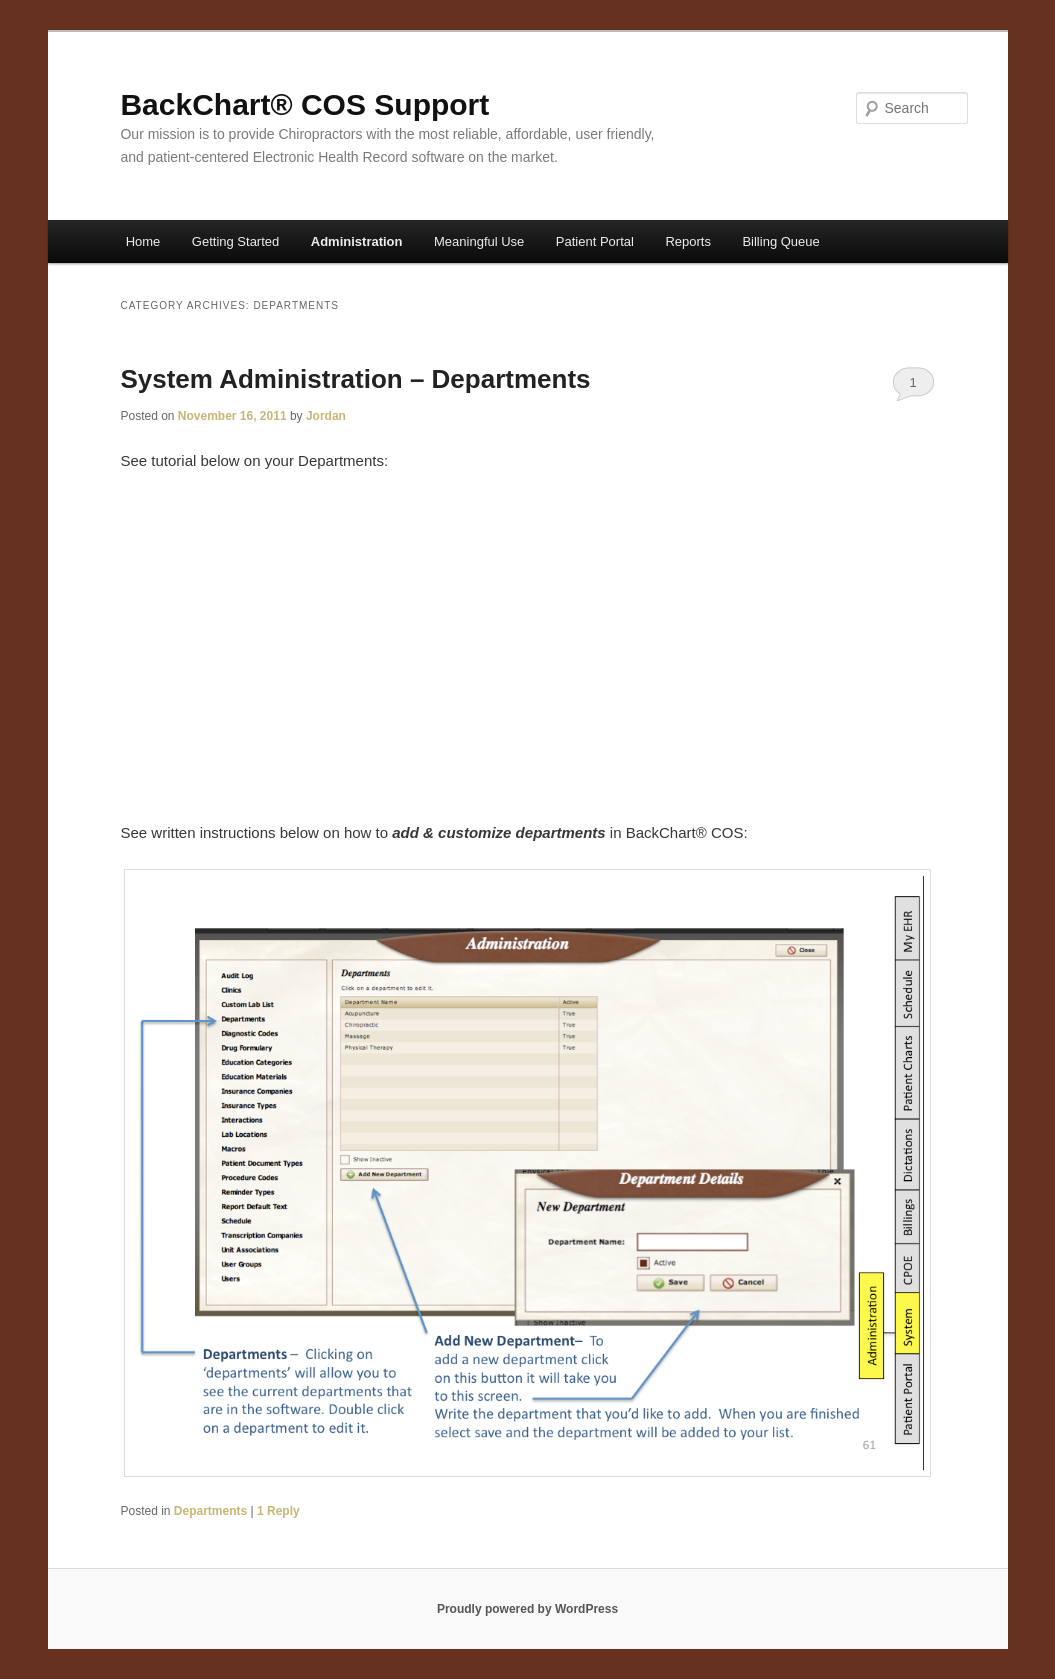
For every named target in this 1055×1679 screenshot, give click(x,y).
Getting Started (235, 241)
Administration (357, 241)
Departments (210, 1511)
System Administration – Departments (355, 379)
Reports (688, 241)
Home (143, 241)
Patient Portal (595, 241)
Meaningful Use (479, 241)
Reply (278, 1511)
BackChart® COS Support (304, 104)
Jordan (326, 416)
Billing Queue (780, 241)
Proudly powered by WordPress (527, 1609)
